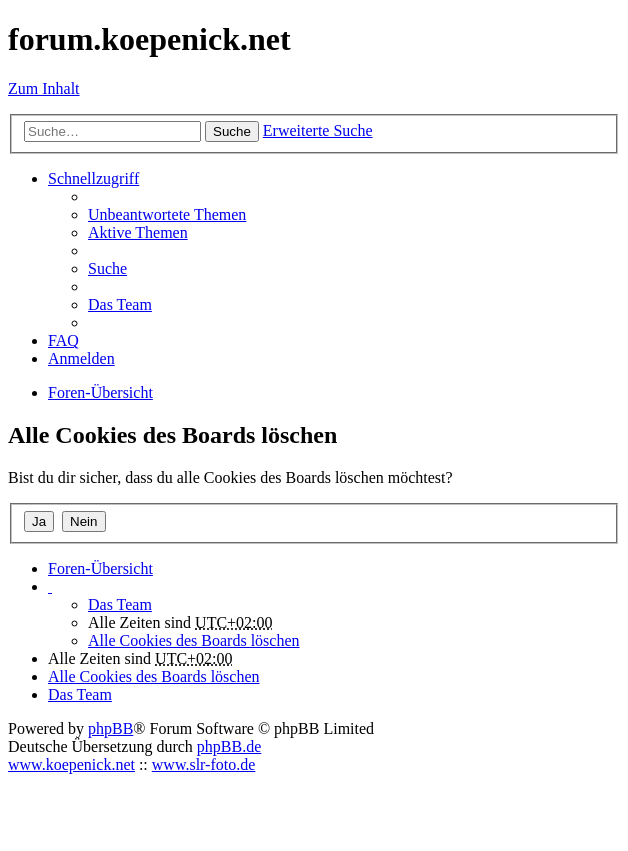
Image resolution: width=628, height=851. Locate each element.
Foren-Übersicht (100, 568)
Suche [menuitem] (107, 268)
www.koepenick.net (71, 764)
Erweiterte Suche (318, 130)
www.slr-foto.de (204, 764)
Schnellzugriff (93, 178)
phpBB (110, 728)
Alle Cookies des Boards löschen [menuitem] (194, 640)
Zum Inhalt (44, 88)
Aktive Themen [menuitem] (138, 232)
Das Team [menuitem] (120, 304)
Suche (232, 131)
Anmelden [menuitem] (81, 358)
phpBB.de (229, 746)
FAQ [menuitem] (63, 340)
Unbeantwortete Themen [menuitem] (167, 214)
